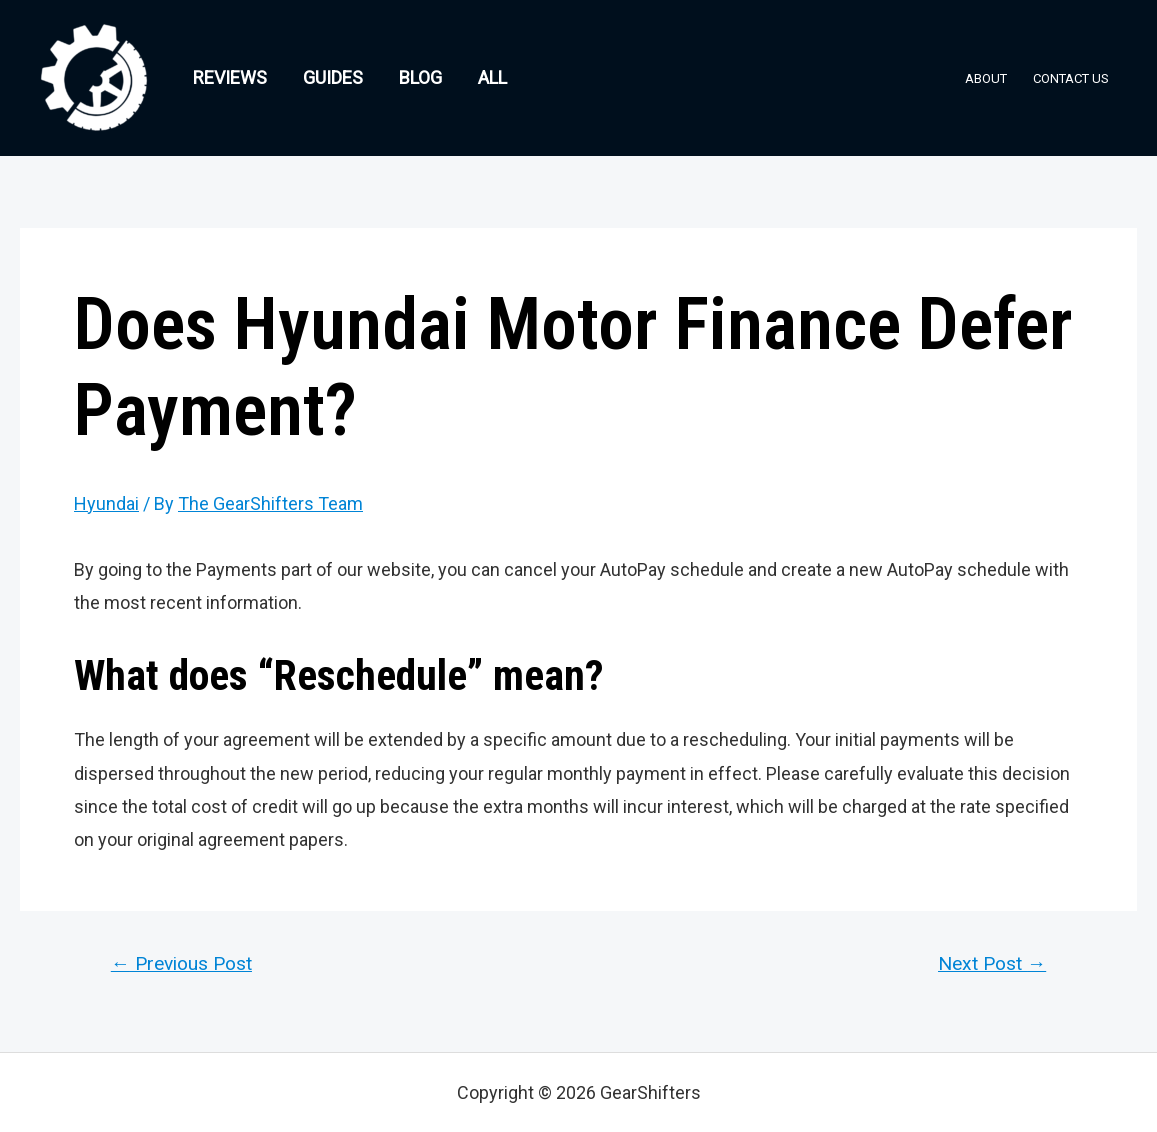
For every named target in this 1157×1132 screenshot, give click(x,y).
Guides (333, 77)
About (986, 78)
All (492, 77)
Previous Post (181, 963)
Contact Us (1071, 78)
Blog (420, 77)
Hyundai (106, 503)
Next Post (992, 963)
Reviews (230, 77)
